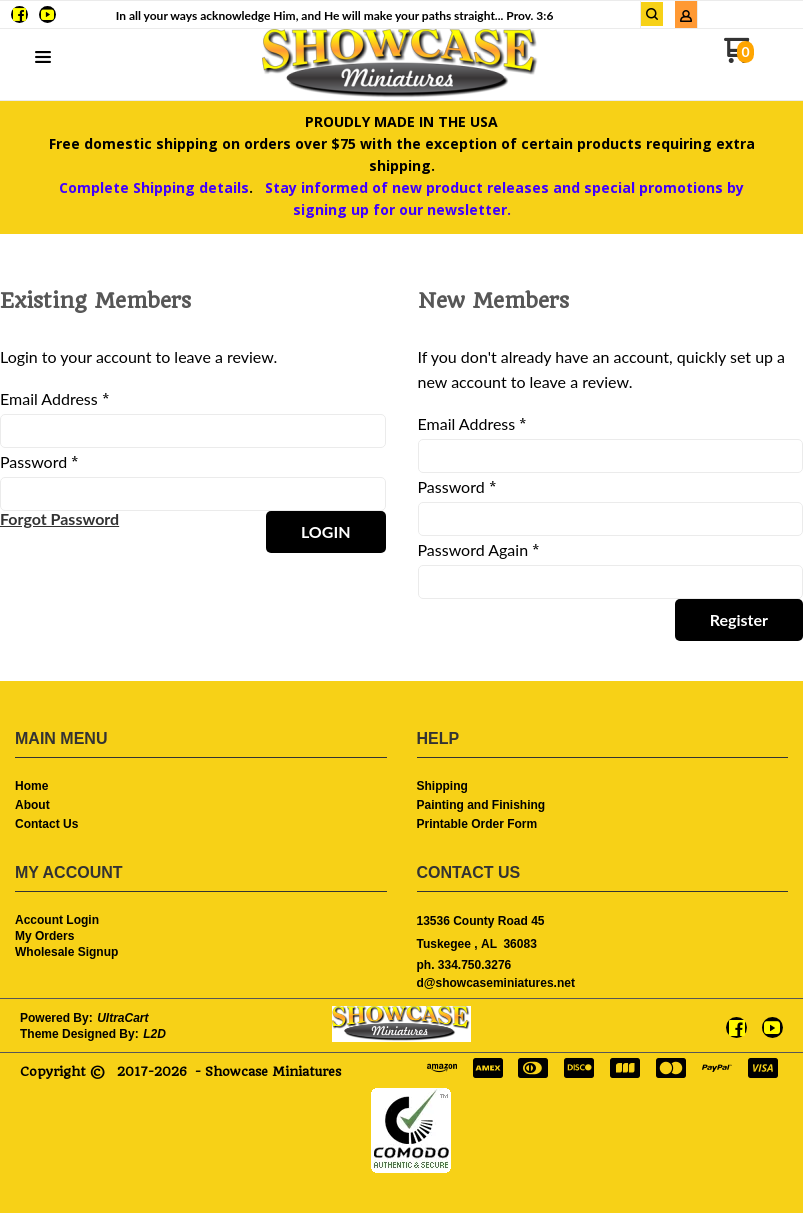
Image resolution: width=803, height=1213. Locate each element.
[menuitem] (201, 787)
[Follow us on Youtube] (47, 14)
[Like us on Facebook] (19, 14)
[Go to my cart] (738, 57)
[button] (652, 14)
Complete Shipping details (154, 187)
